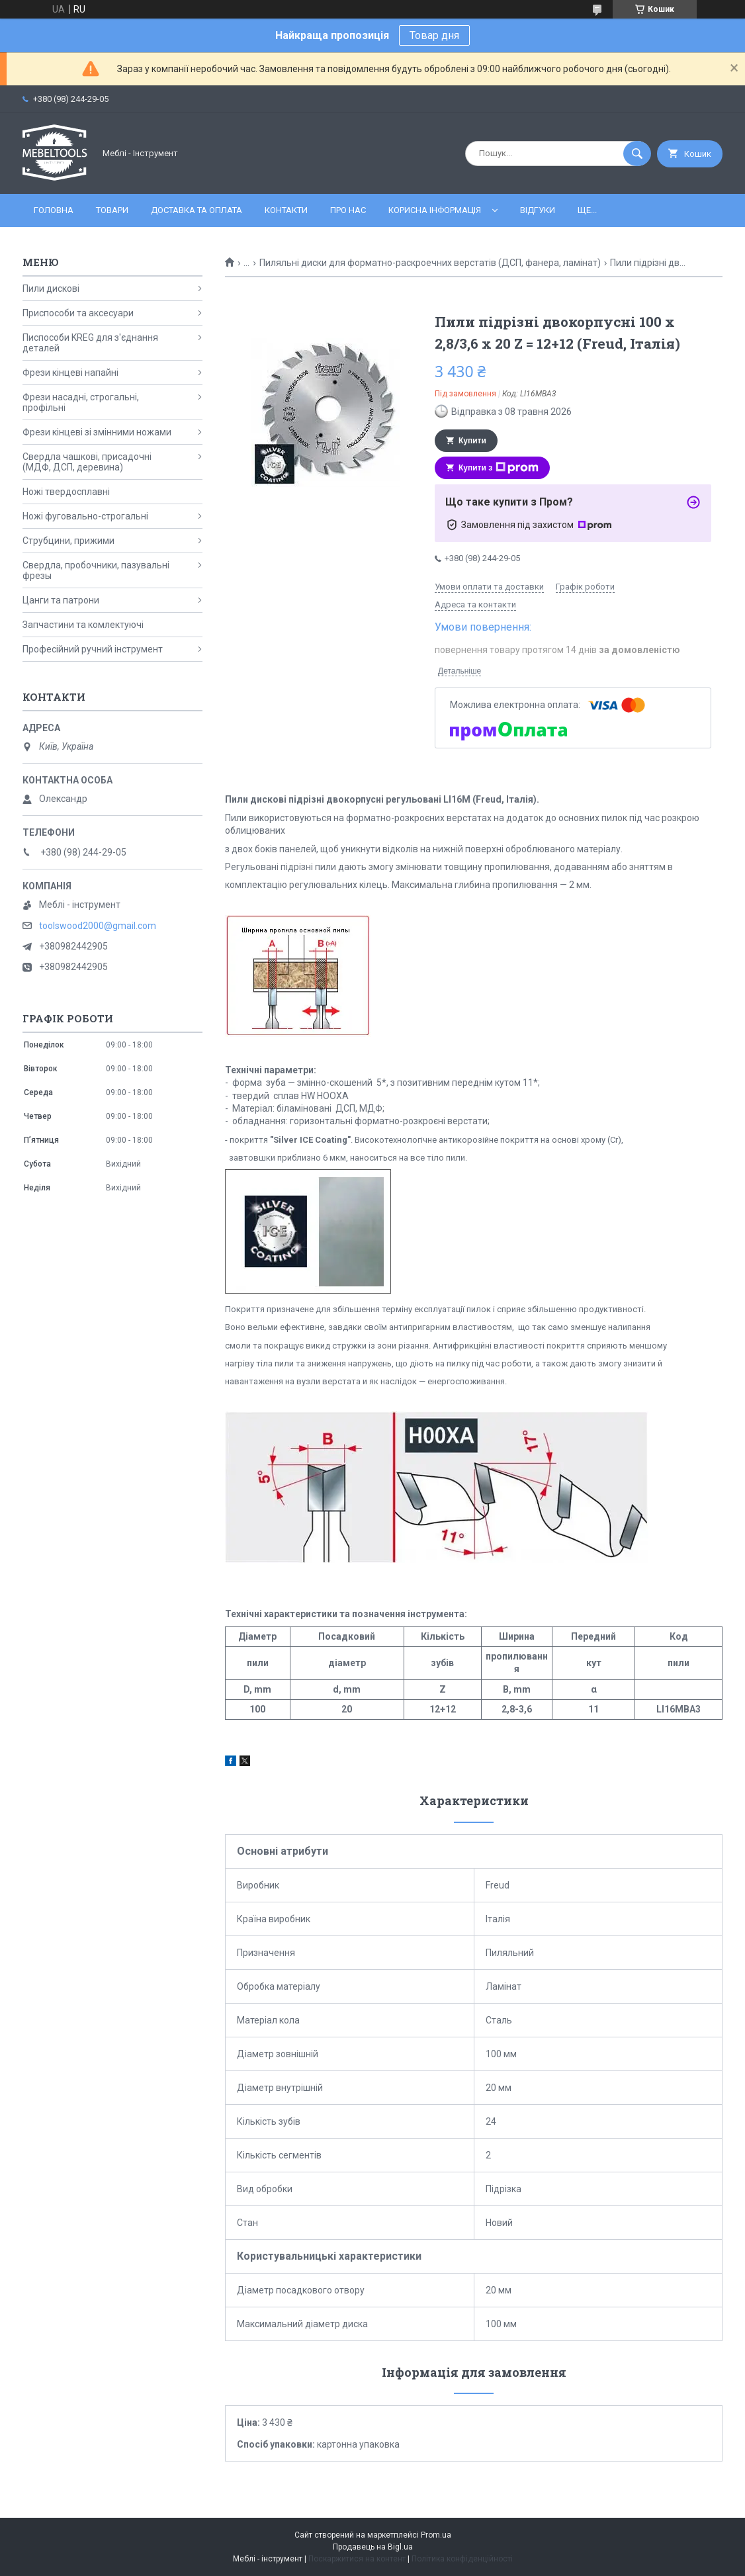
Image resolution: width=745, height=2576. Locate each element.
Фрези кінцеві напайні (70, 372)
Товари (112, 210)
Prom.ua (436, 2535)
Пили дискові (50, 288)
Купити (472, 440)
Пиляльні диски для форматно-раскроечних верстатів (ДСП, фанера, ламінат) (430, 262)
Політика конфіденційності (462, 2558)
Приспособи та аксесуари (78, 313)
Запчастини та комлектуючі (83, 624)
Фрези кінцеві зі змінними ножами (96, 432)
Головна (53, 210)
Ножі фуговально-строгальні (85, 516)
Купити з (499, 468)
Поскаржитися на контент (357, 2558)
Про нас (348, 210)
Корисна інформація (434, 210)
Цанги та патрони (60, 600)
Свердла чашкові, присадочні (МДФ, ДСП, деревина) (87, 461)
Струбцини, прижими (68, 540)
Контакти (286, 210)
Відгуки (537, 210)
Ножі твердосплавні (66, 491)
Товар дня (434, 35)
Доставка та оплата (196, 210)
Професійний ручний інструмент (92, 649)
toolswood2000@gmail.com (97, 925)
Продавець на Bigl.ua (373, 2547)
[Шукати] (637, 153)
